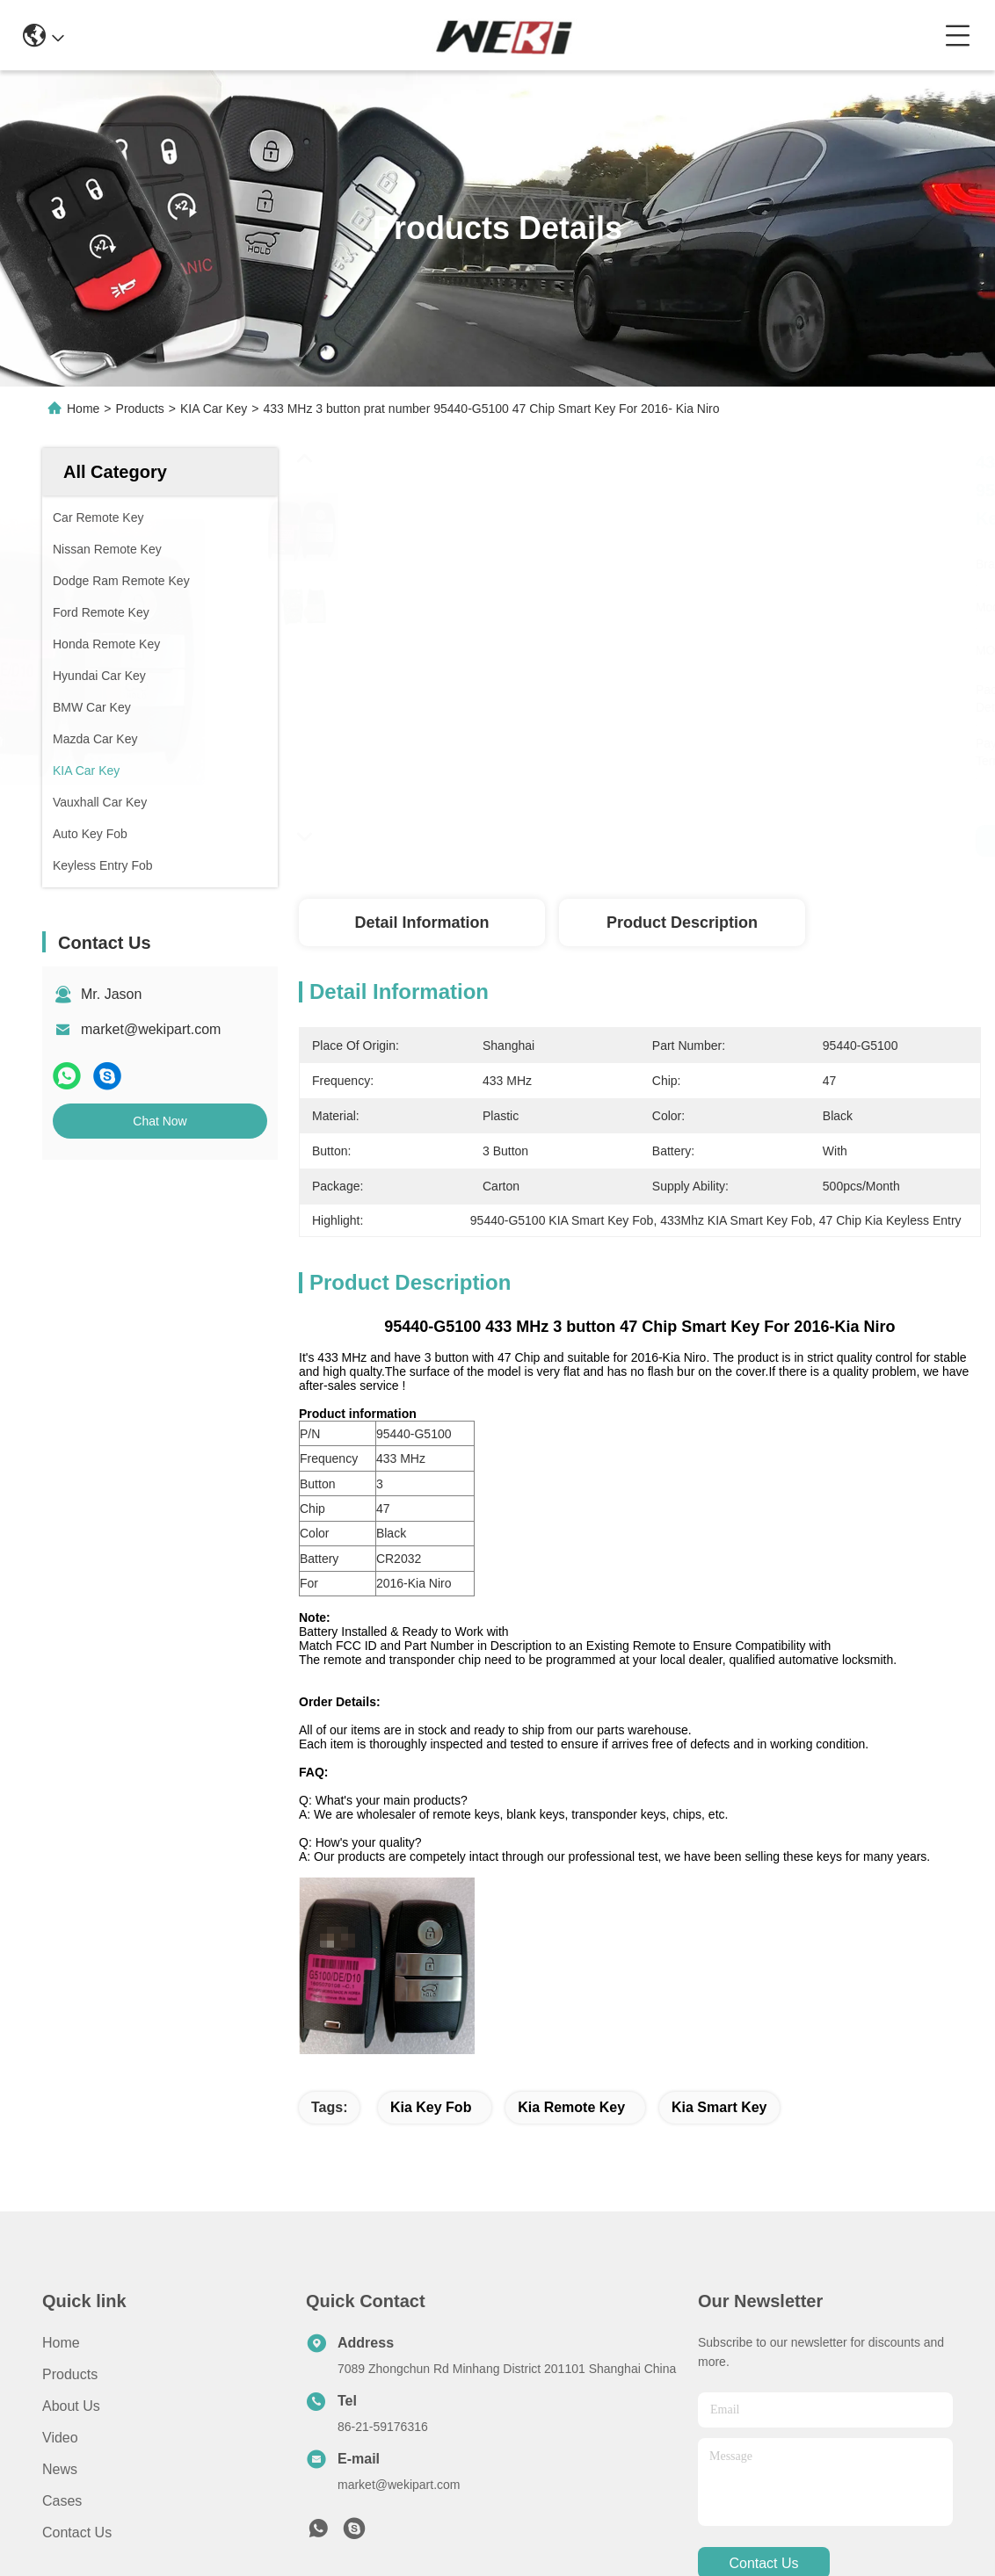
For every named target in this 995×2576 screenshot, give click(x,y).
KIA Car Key (213, 409)
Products (140, 409)
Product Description (682, 922)
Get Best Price (948, 841)
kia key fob (430, 2107)
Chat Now (159, 1121)
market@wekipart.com (151, 1029)
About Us (71, 2406)
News (59, 2469)
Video (60, 2437)
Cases (62, 2500)
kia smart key (719, 2107)
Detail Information (421, 922)
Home (83, 409)
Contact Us (77, 2532)
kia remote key (571, 2107)
